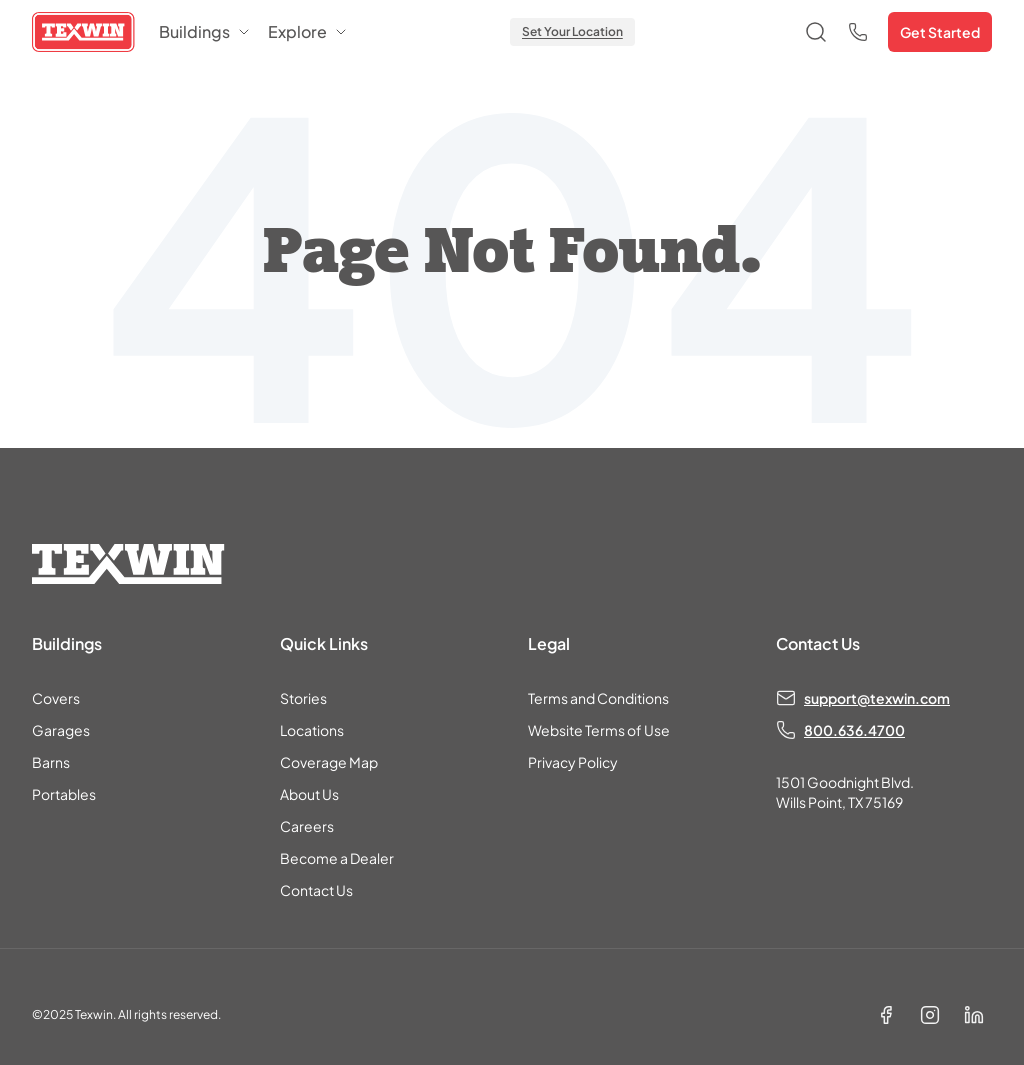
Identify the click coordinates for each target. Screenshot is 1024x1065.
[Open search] (816, 32)
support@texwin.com (877, 698)
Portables (64, 794)
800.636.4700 (854, 730)
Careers (307, 826)
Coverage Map (329, 762)
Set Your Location (572, 31)
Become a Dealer (337, 858)
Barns (51, 762)
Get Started (940, 32)
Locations (312, 730)
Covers (56, 698)
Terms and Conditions (598, 698)
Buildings (205, 31)
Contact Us (316, 890)
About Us (309, 794)
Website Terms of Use (599, 730)
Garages (61, 730)
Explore (308, 31)
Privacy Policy (573, 762)
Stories (303, 698)
